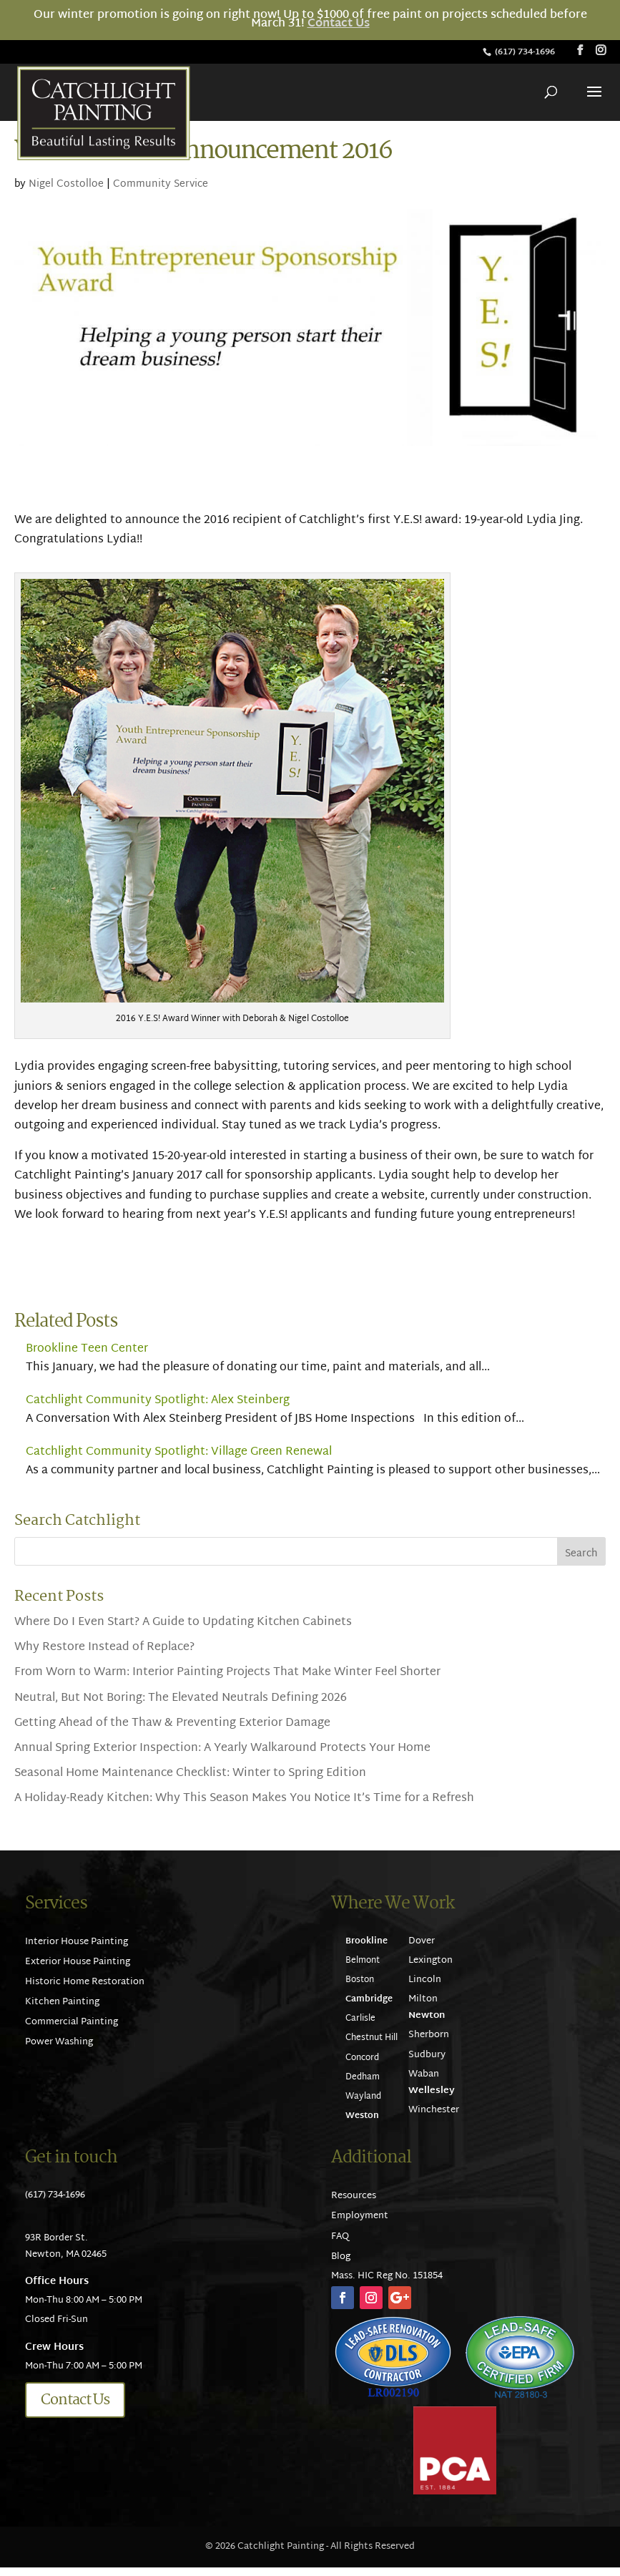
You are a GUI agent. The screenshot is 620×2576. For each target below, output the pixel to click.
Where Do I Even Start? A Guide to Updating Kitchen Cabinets (183, 1622)
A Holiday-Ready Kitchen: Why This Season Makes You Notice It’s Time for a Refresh (244, 1798)
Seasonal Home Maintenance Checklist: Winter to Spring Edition (190, 1773)
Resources (353, 2196)
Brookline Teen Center (87, 1349)
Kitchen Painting (62, 2002)
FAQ (340, 2236)
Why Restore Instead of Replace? (104, 1647)
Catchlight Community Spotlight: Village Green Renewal (179, 1452)
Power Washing (59, 2042)
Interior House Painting (76, 1942)
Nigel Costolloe (66, 184)
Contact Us (338, 24)
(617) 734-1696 (526, 52)
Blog (340, 2256)
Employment (359, 2216)
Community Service (160, 184)
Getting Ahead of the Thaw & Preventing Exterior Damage (172, 1723)
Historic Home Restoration (84, 1982)
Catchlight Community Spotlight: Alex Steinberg (158, 1400)
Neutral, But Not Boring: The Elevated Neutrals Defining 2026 (180, 1698)
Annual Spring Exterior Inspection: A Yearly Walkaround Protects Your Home (222, 1748)
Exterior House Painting (77, 1962)
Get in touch (71, 2158)
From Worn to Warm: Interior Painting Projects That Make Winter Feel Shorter (227, 1672)
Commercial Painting (71, 2022)
